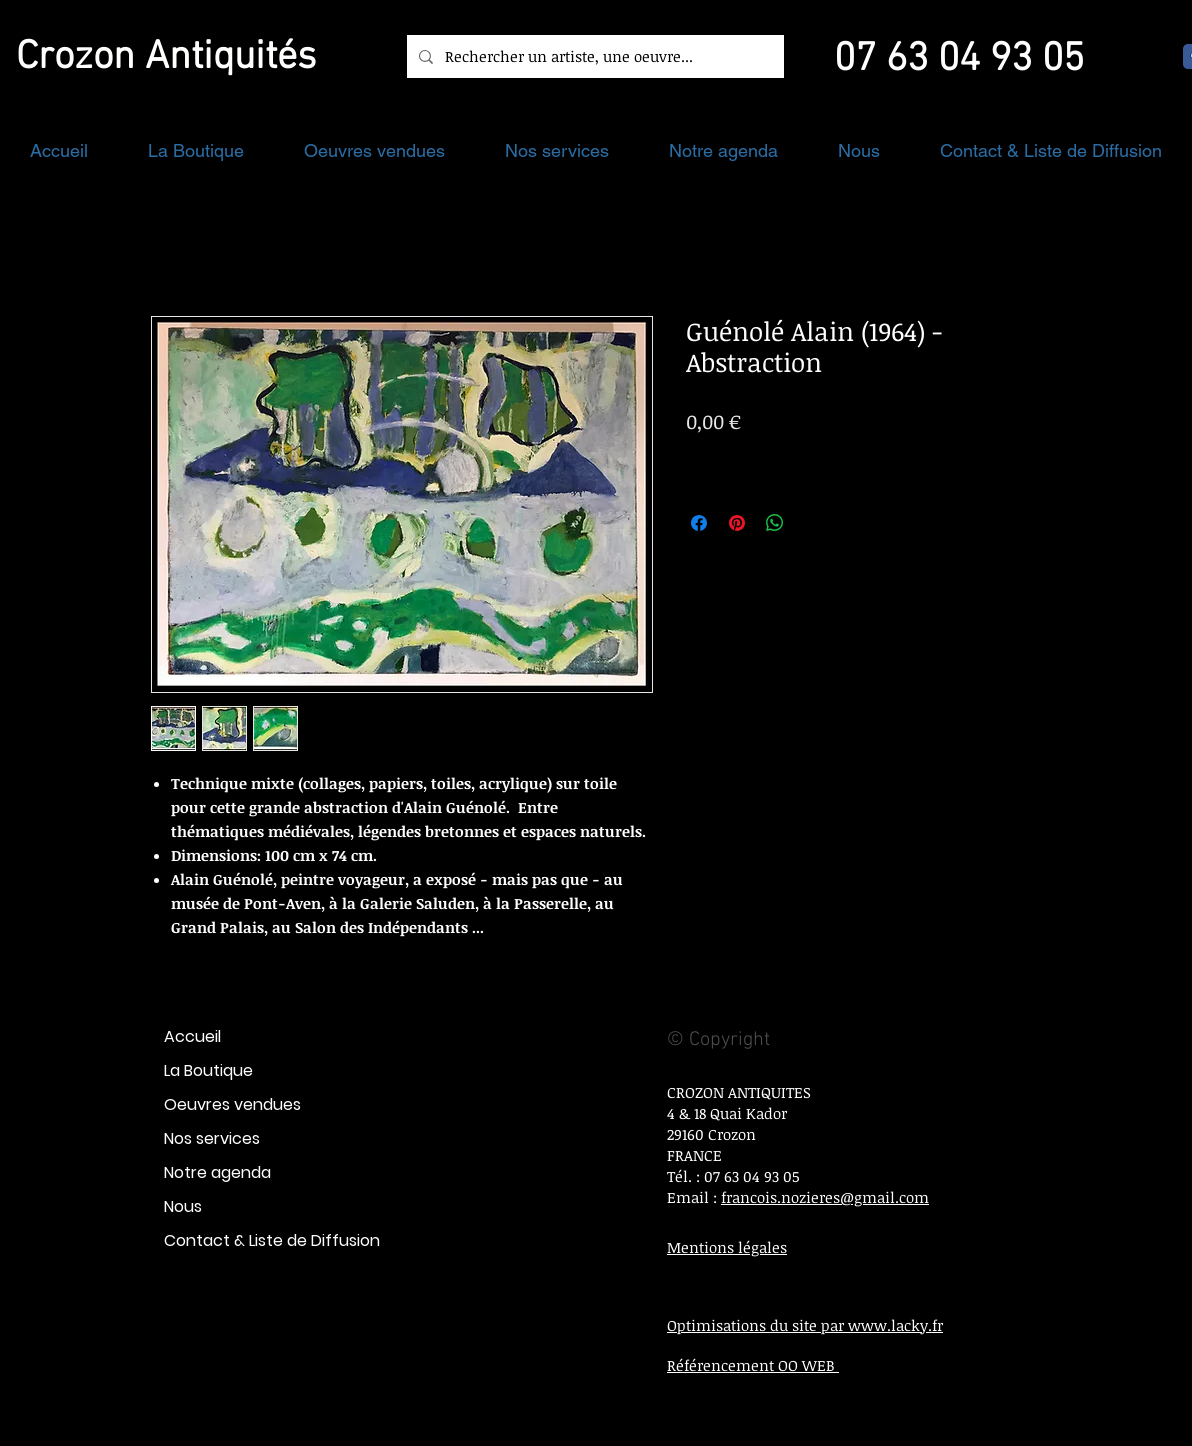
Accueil (192, 1036)
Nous (183, 1206)
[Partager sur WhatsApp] (775, 523)
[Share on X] (813, 523)
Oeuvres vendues (232, 1104)
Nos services (212, 1138)
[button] (196, 150)
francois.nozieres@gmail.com (825, 1197)
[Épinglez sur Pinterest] (737, 523)
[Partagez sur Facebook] (699, 523)
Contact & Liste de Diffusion (272, 1240)
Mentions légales (727, 1247)
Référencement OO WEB (753, 1365)
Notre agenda (217, 1172)
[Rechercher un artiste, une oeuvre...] (593, 56)
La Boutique (208, 1070)
